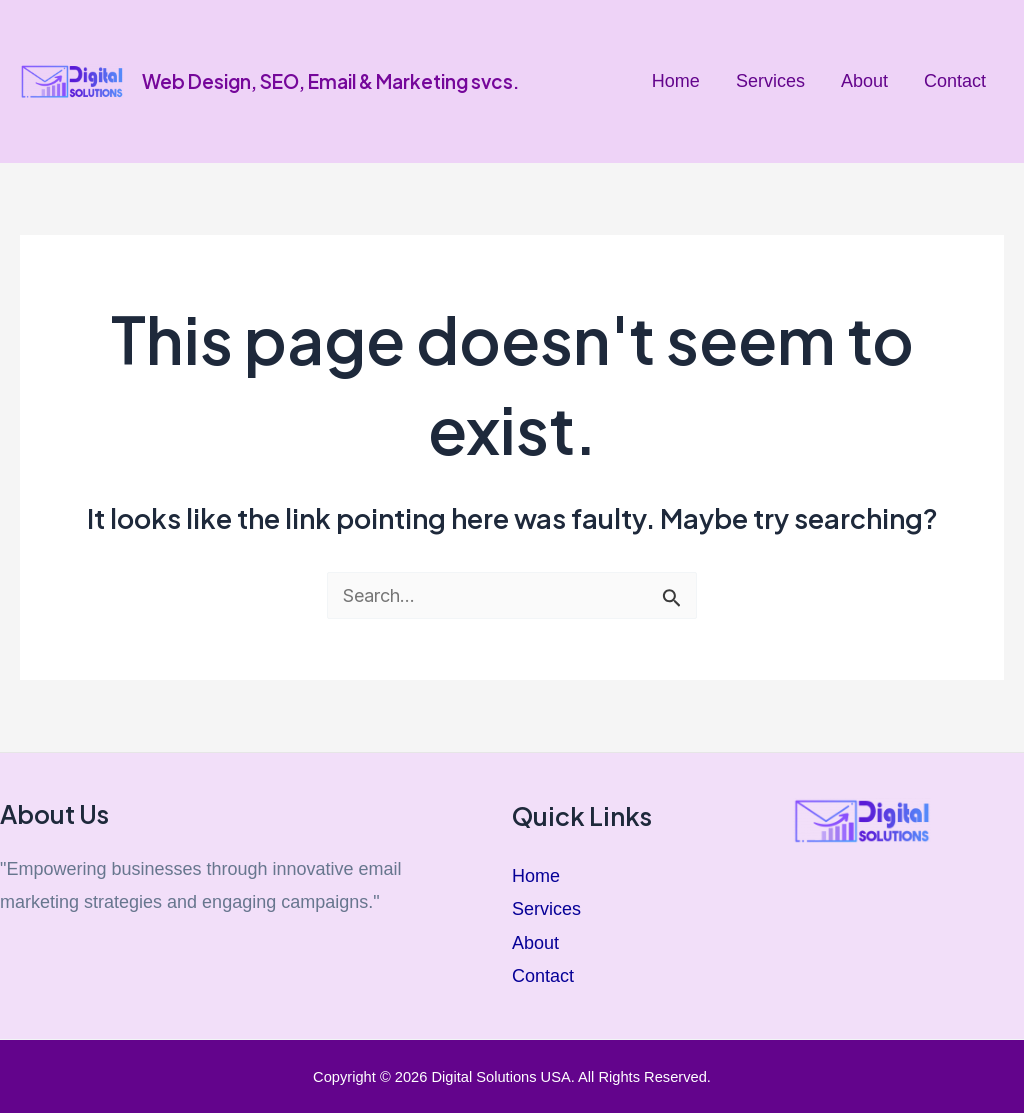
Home (676, 81)
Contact (955, 81)
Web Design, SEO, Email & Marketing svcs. (330, 81)
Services (770, 81)
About (864, 81)
